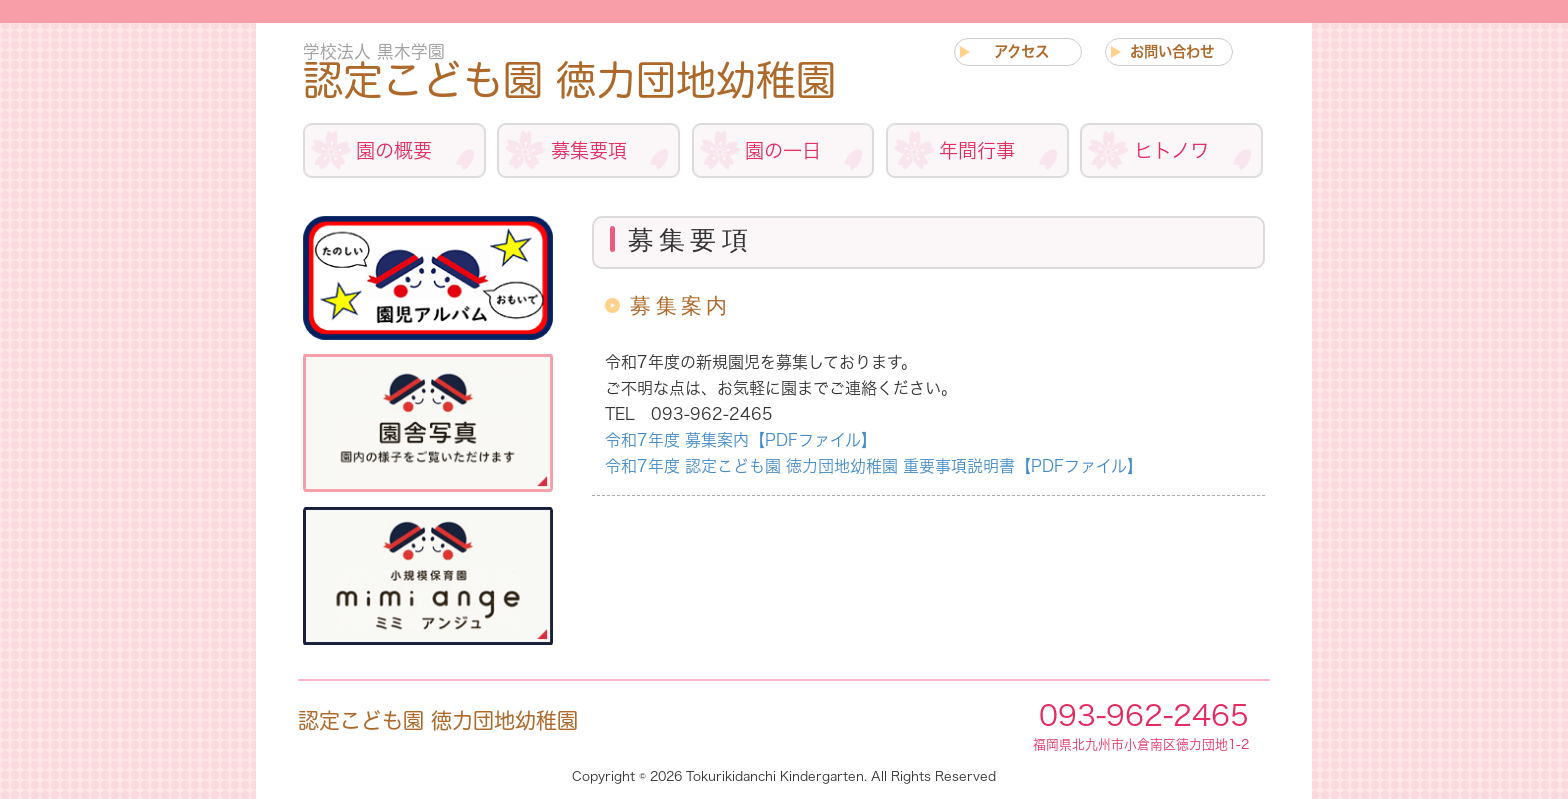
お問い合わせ (1172, 51)
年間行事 (977, 150)
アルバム (428, 278)
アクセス (1021, 51)
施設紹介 (428, 422)
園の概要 (394, 150)
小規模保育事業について (428, 576)
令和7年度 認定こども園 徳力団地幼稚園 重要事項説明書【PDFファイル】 (874, 466)
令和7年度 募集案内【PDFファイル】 (741, 440)
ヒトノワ (1171, 150)
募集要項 (589, 150)
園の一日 (783, 150)
